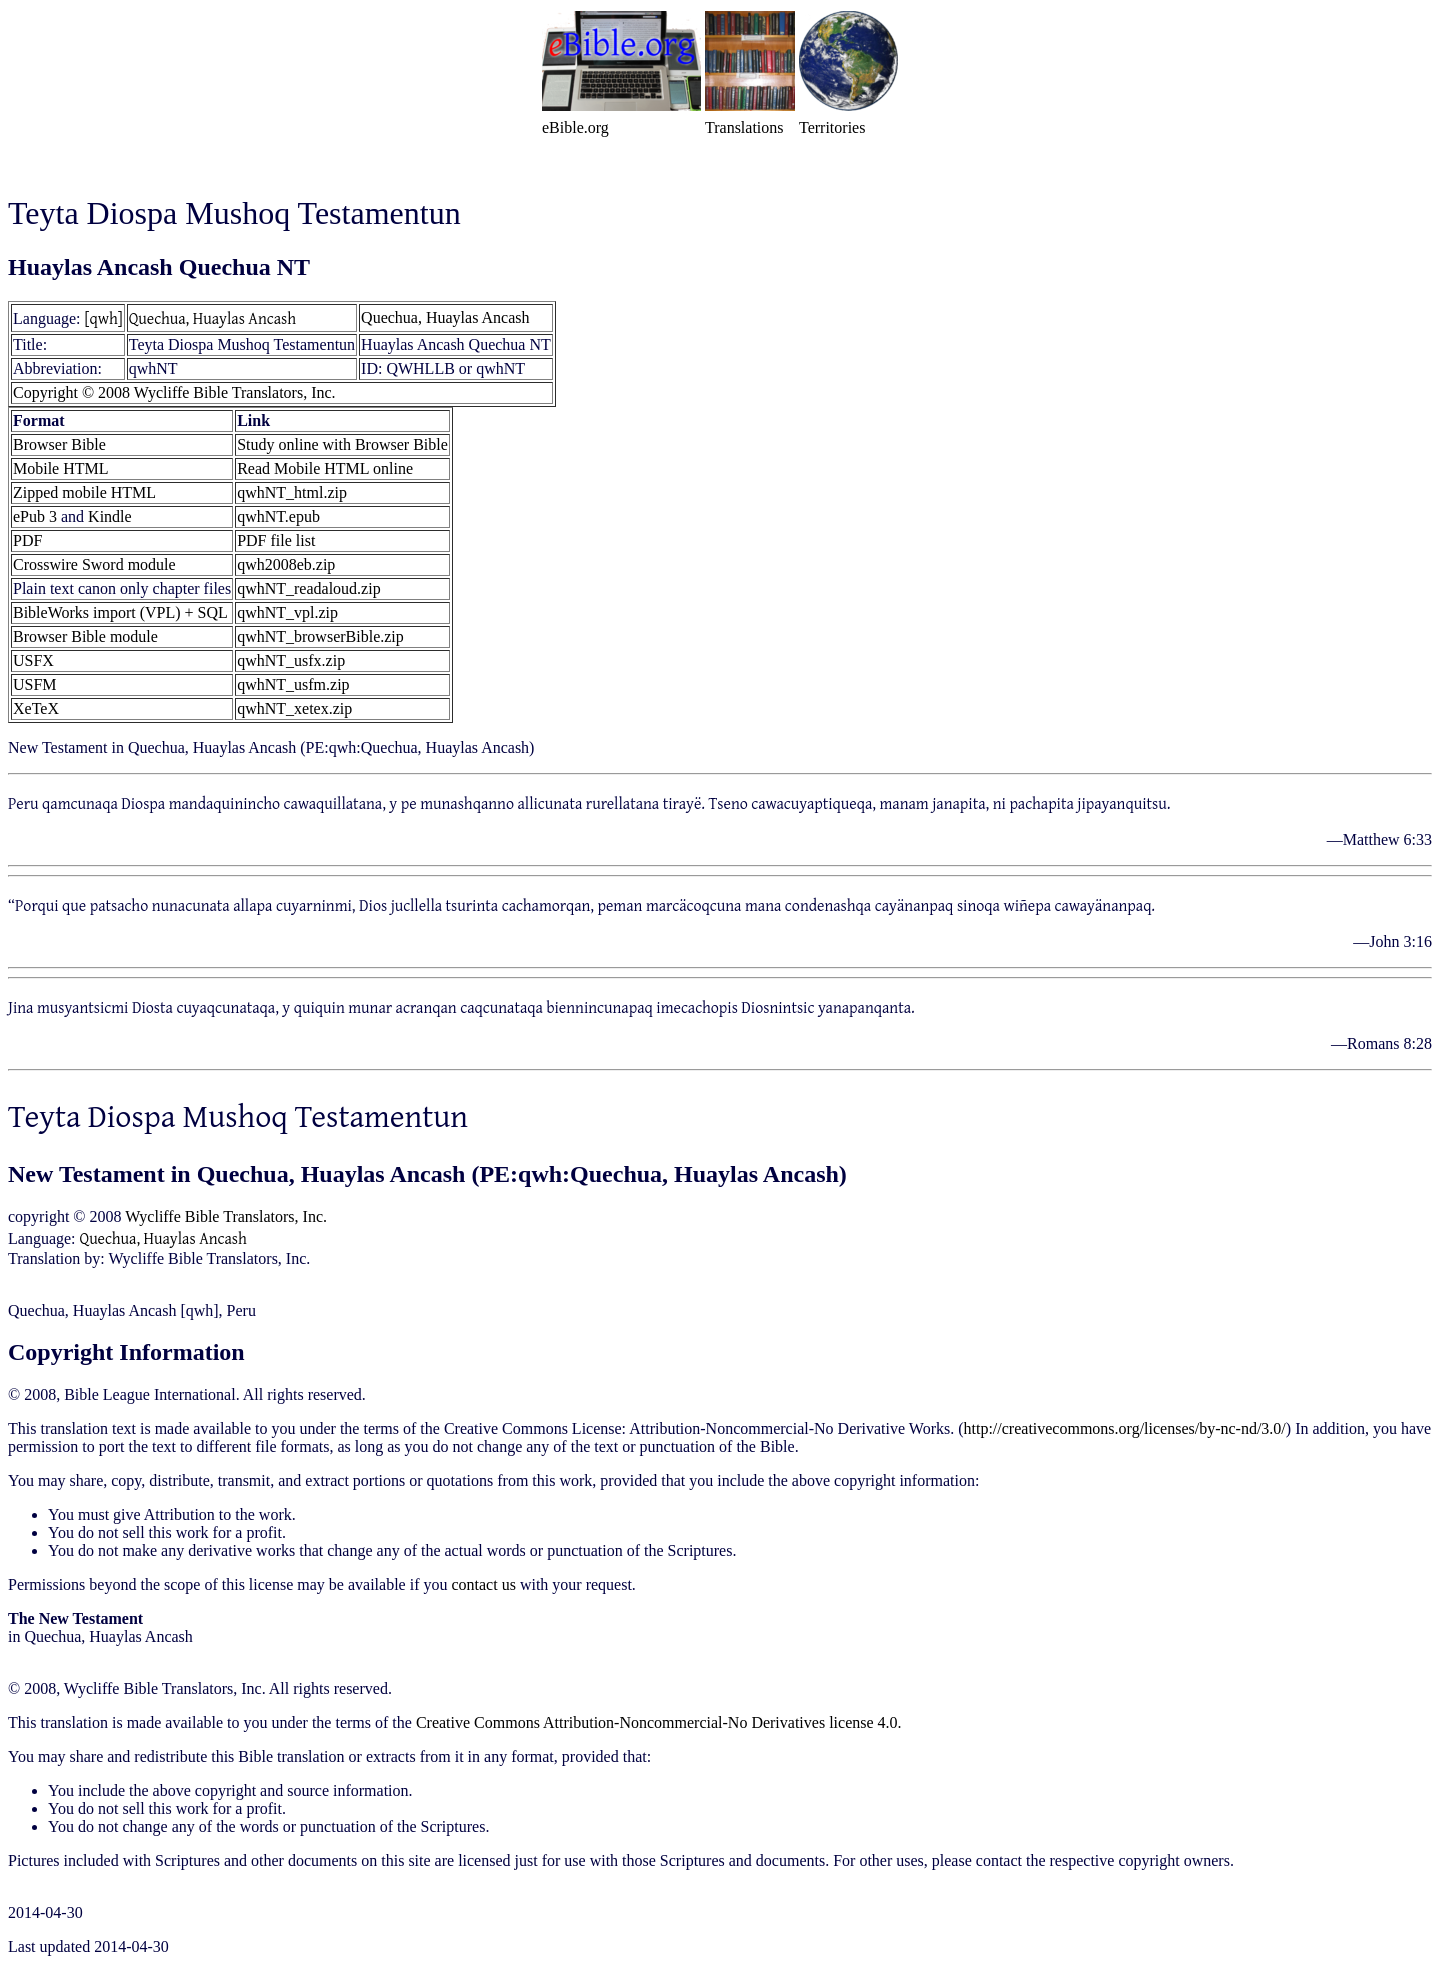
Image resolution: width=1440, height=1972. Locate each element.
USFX (33, 660)
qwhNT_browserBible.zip (320, 636)
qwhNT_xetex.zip (294, 708)
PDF (27, 540)
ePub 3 (35, 516)
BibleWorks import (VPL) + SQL (120, 612)
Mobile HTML (61, 468)
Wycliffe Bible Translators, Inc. (226, 1216)
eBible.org (575, 127)
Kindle (110, 516)
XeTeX (36, 708)
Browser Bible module (85, 636)
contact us (483, 1584)
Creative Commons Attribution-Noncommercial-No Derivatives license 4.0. (659, 1722)
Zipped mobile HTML (84, 492)
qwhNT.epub (278, 516)
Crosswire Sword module (94, 564)
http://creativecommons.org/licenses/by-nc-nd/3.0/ (1125, 1428)
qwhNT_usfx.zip (291, 660)
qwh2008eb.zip (286, 564)
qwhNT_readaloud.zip (309, 588)
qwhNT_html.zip (292, 492)
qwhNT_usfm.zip (293, 684)
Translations (744, 127)
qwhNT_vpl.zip (287, 612)
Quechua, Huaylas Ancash (212, 318)
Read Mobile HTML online (325, 468)
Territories (832, 127)
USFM (35, 684)
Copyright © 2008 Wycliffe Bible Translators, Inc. (174, 392)
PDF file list (276, 540)
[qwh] (104, 318)
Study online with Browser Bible (342, 444)
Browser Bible (59, 444)
